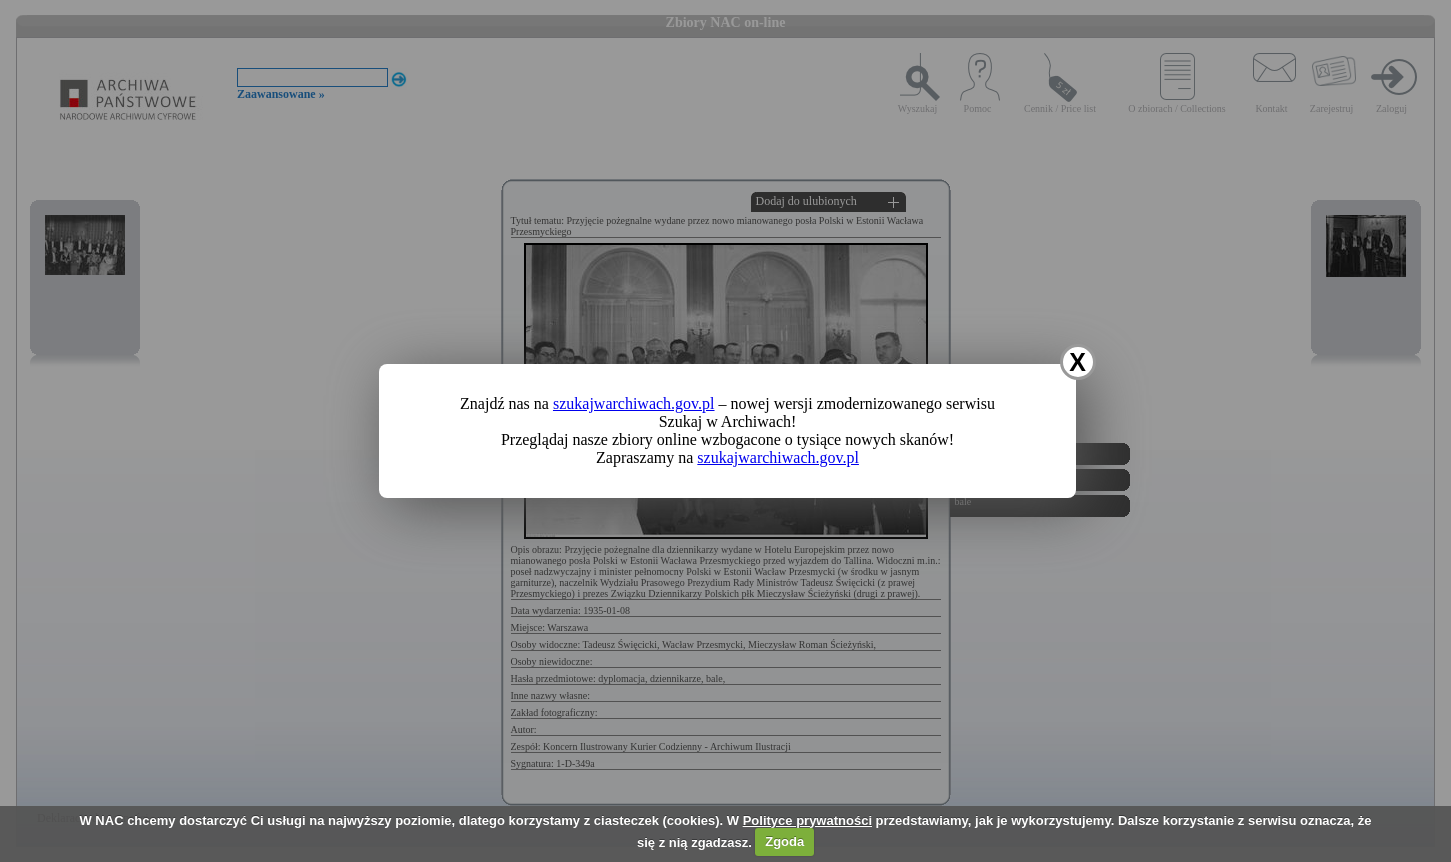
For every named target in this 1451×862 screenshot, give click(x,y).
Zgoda (784, 841)
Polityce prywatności (807, 820)
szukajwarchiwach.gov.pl (634, 403)
